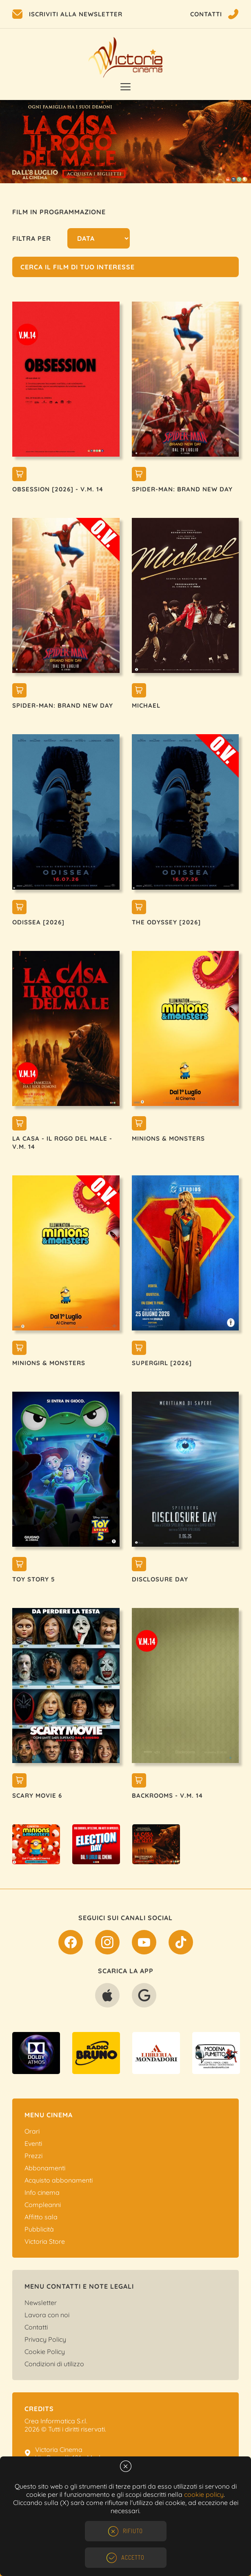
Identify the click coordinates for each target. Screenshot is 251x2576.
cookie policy (204, 2494)
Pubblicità (39, 2229)
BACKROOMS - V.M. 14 (167, 1795)
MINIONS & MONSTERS (168, 1138)
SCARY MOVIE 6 (37, 1795)
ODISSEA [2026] (38, 922)
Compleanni (42, 2205)
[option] (125, 141)
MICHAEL (146, 705)
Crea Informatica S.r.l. (55, 2421)
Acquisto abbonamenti (58, 2180)
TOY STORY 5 (33, 1579)
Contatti (36, 2327)
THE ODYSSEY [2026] (166, 922)
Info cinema (42, 2192)
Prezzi (33, 2156)
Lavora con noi (46, 2315)
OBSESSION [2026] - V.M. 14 (57, 489)
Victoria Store (44, 2241)
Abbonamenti (44, 2168)
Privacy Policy (45, 2339)
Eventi (33, 2143)
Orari (32, 2131)
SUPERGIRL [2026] (162, 1363)
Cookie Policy (44, 2351)
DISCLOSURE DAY (160, 1579)
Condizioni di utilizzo (54, 2364)
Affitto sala (41, 2217)
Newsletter (40, 2302)
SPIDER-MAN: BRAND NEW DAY (182, 489)
